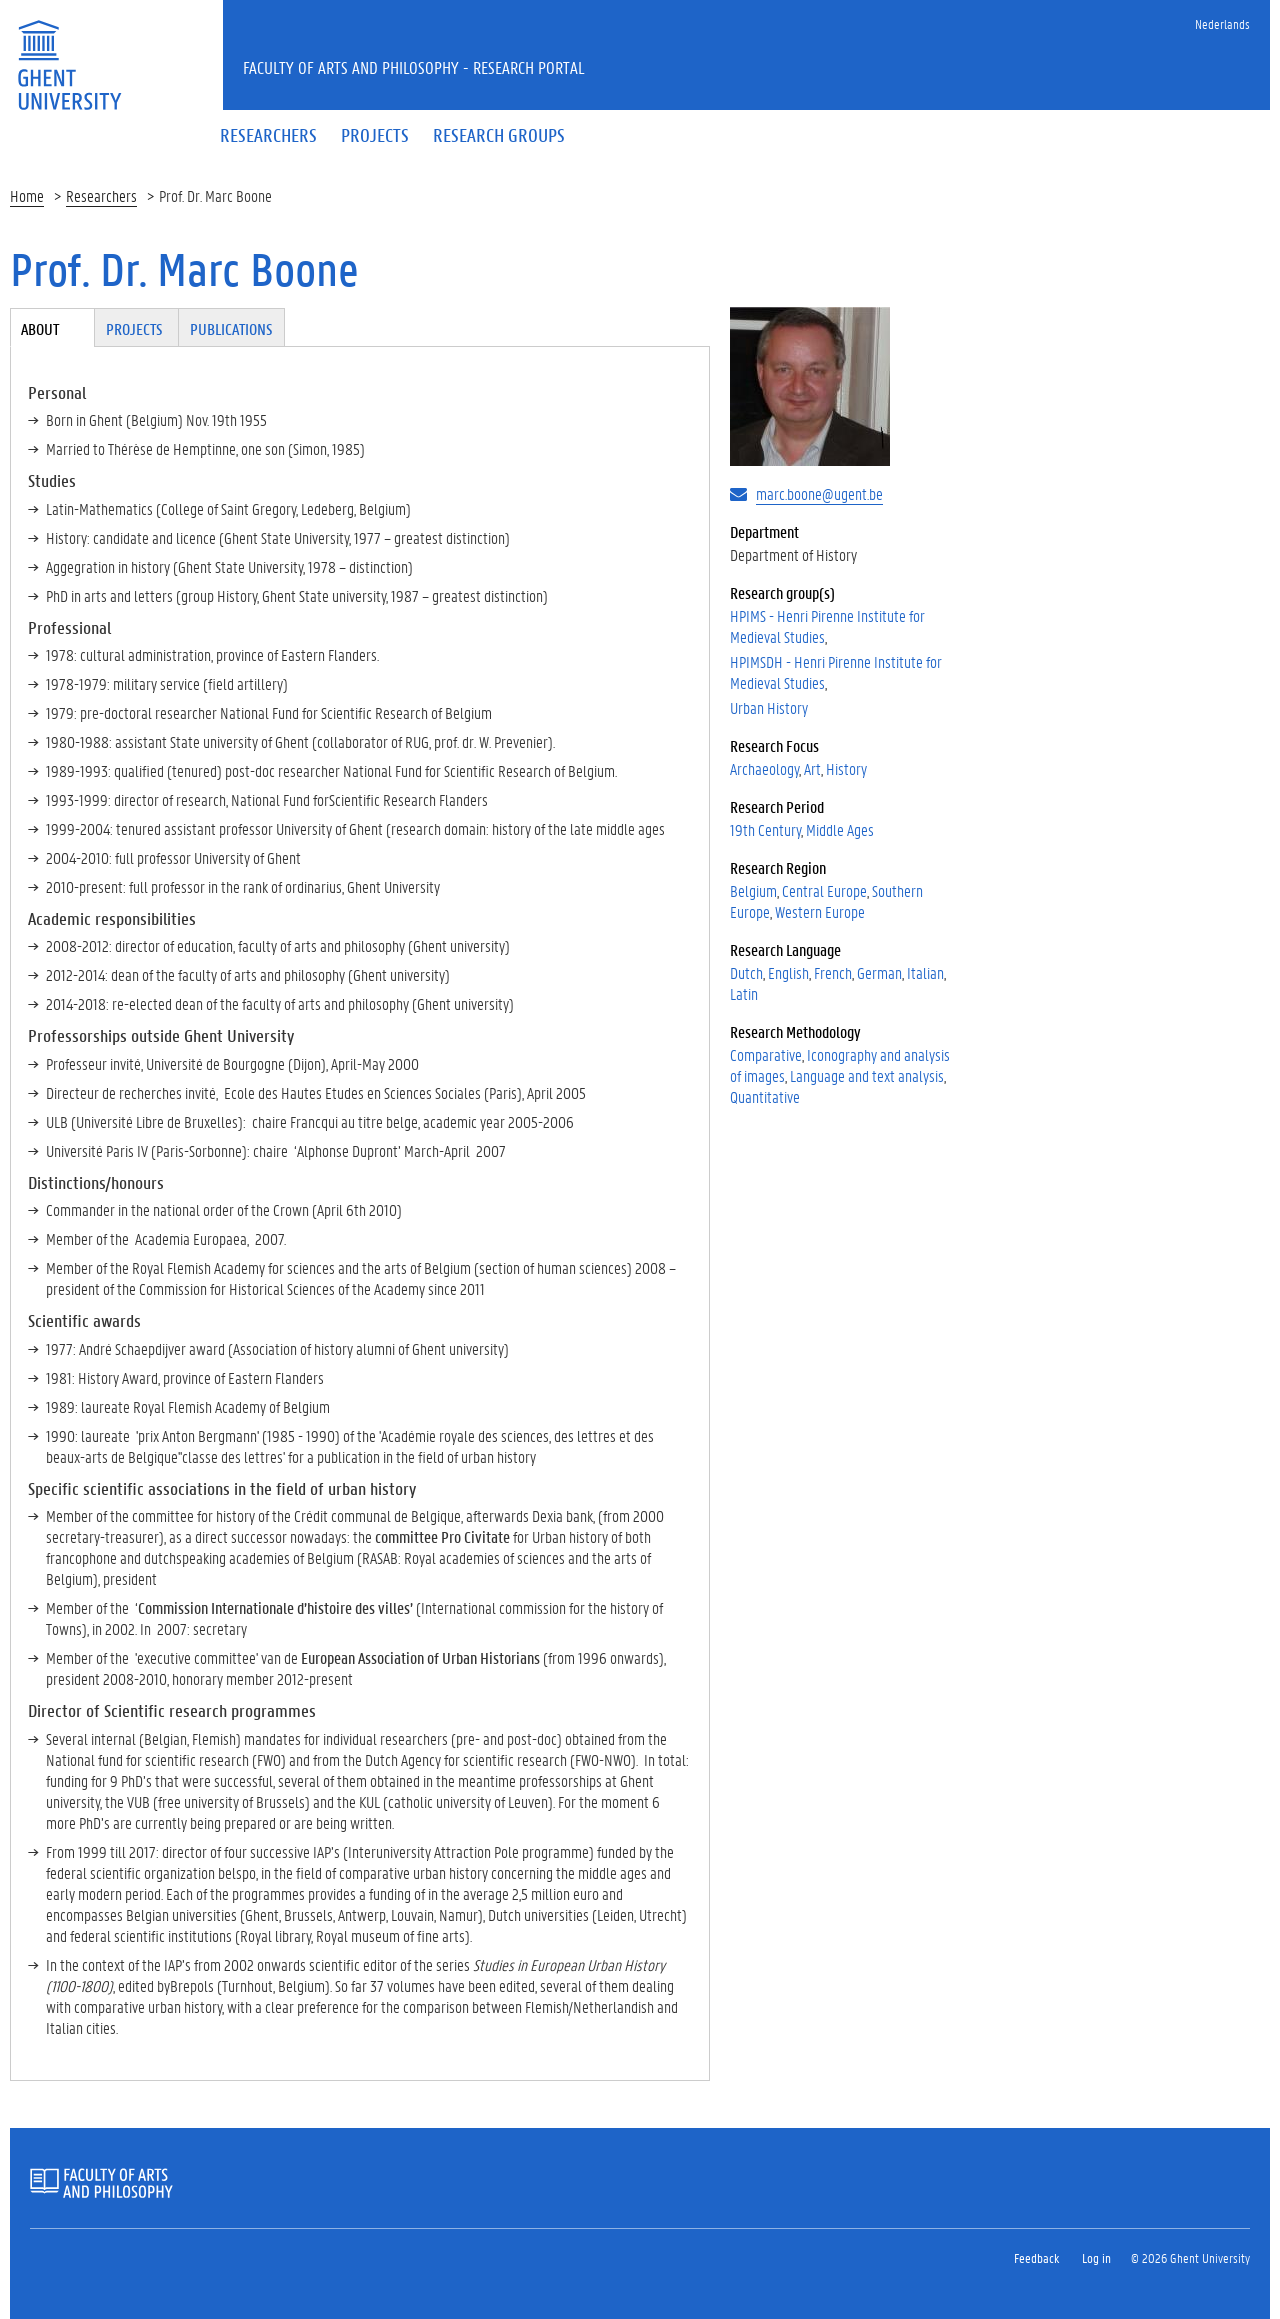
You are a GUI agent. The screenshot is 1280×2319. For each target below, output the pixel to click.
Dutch (746, 972)
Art (812, 768)
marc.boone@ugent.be (819, 493)
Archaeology (764, 768)
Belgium (753, 890)
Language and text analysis (867, 1075)
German (879, 972)
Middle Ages (840, 829)
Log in (1096, 2257)
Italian (925, 972)
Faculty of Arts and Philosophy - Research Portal (414, 67)
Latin (744, 993)
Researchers (101, 195)
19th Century (765, 829)
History (846, 768)
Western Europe (820, 911)
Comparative (766, 1054)
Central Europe (824, 890)
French (833, 972)
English (788, 972)
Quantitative (765, 1096)
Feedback (1036, 2257)
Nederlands (1222, 23)
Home (27, 195)
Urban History (769, 707)
